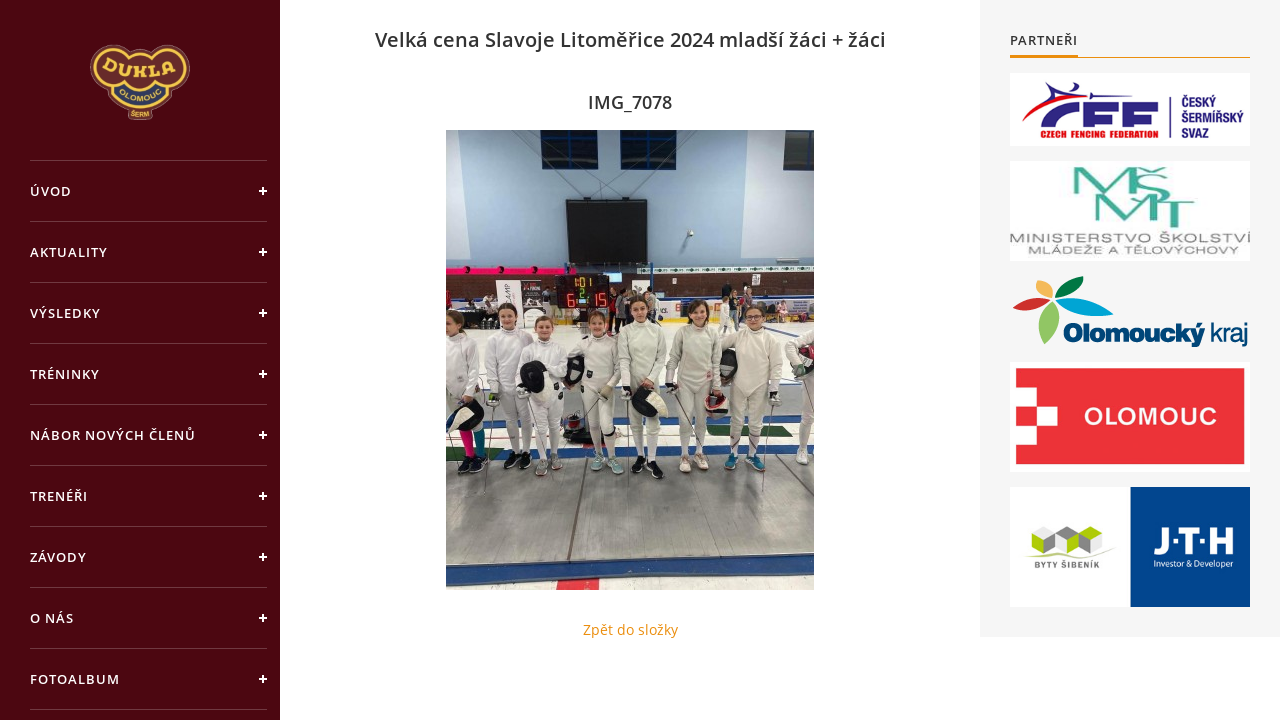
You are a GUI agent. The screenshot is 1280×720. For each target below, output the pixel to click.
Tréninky (65, 374)
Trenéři (59, 496)
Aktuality (69, 252)
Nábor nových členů (113, 435)
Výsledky (65, 313)
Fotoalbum (75, 679)
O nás (52, 618)
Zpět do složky (630, 629)
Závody (58, 557)
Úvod (51, 191)
